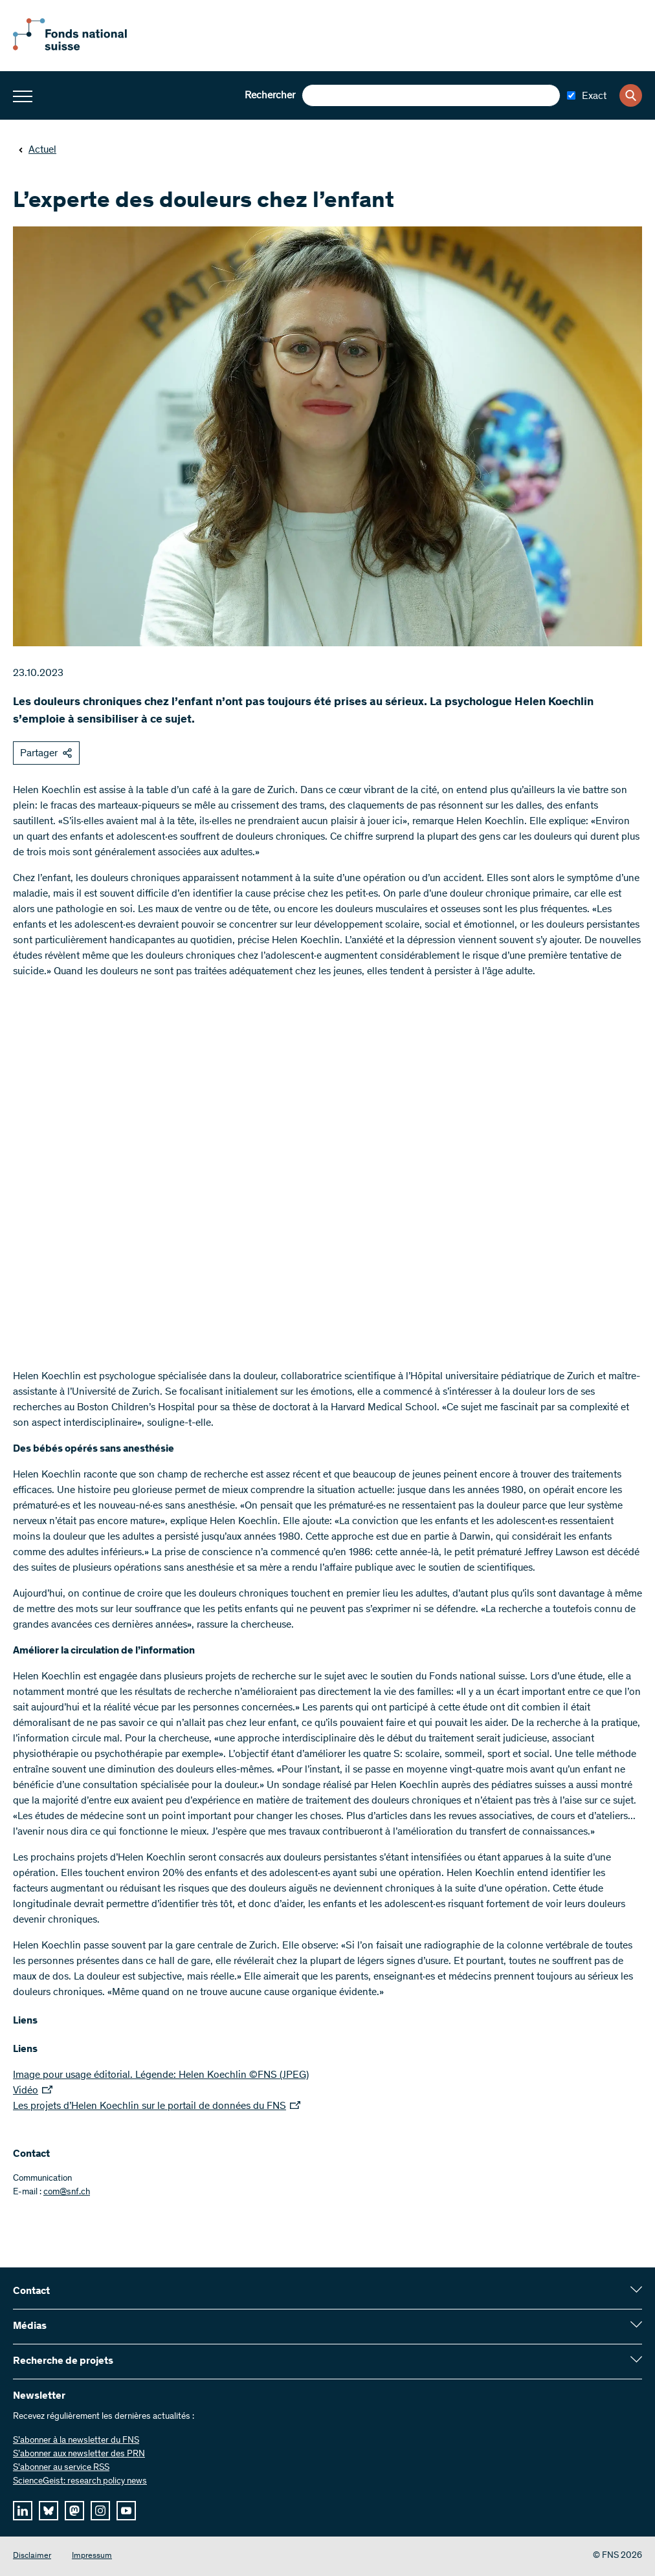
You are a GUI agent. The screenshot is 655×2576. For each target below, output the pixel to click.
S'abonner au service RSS (61, 2467)
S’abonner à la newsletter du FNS (76, 2440)
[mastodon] (74, 2510)
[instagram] (100, 2510)
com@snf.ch (66, 2192)
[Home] (84, 48)
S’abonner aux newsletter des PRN (79, 2454)
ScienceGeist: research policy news (80, 2481)
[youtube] (126, 2510)
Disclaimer (32, 2556)
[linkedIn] (22, 2510)
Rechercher (270, 96)
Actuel (37, 150)
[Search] (630, 95)
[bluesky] (48, 2510)
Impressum (92, 2556)
